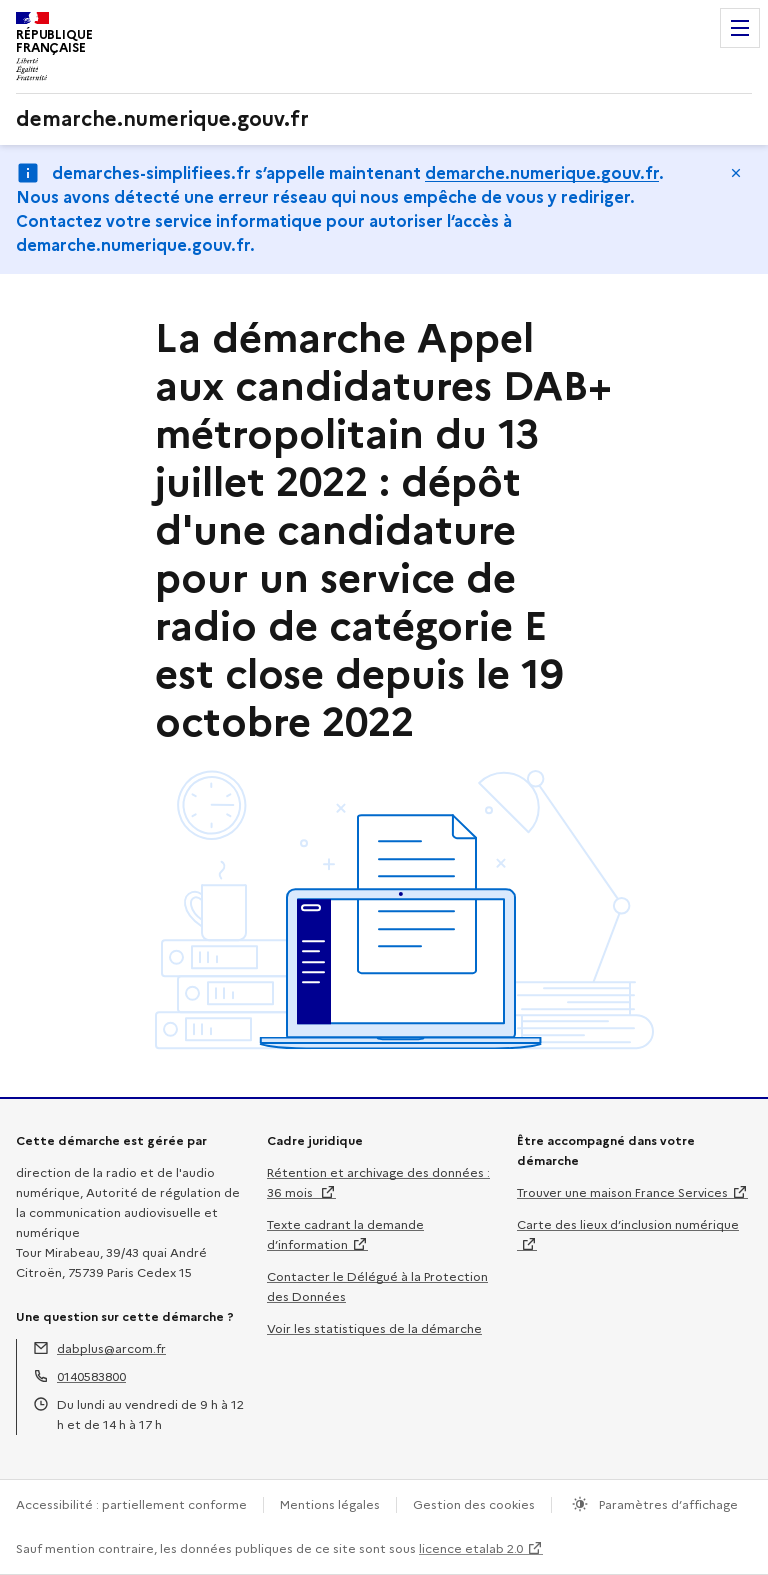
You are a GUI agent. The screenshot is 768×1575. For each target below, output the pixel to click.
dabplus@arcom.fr (111, 1348)
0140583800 (91, 1376)
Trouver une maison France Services (622, 1192)
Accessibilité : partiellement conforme (131, 1504)
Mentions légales (330, 1504)
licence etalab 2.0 (471, 1548)
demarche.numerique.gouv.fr (542, 173)
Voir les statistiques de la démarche (374, 1328)
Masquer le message (736, 173)
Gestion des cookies (474, 1504)
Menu (740, 28)
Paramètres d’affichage (667, 1504)
